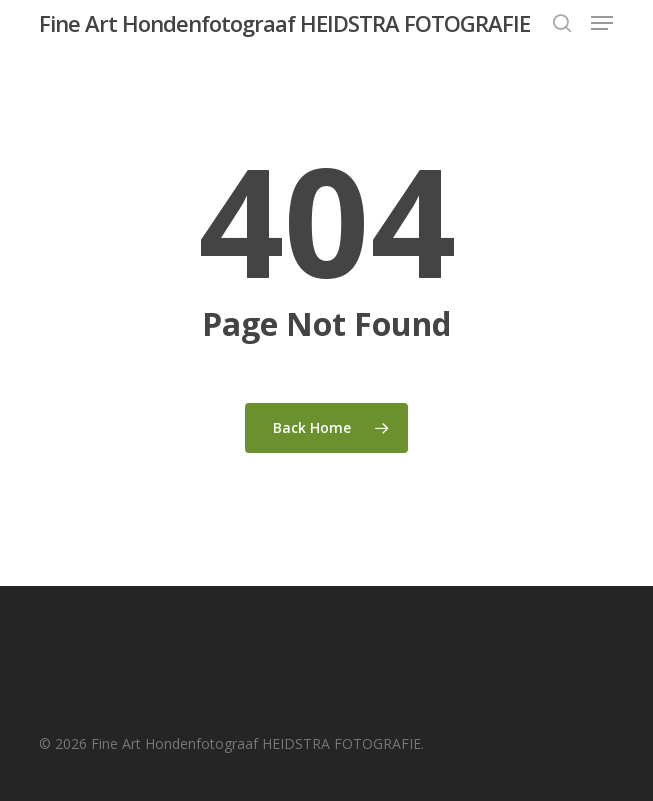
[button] (602, 23)
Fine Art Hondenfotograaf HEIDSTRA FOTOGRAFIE (284, 23)
